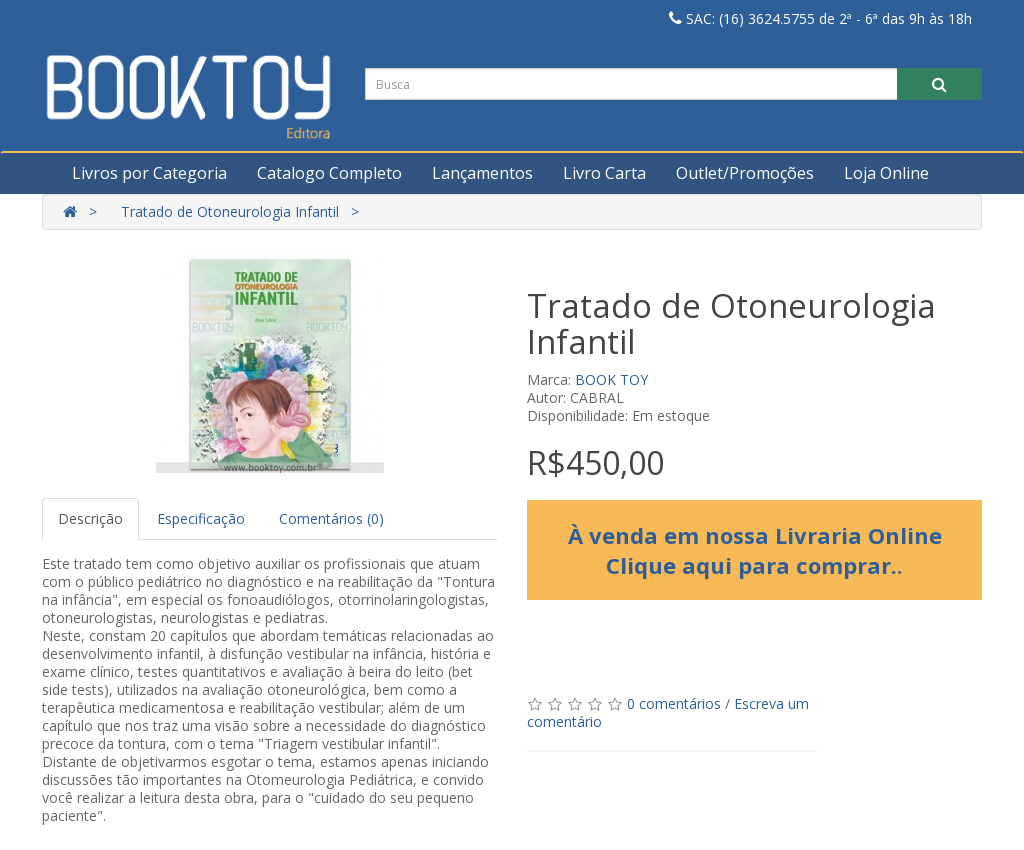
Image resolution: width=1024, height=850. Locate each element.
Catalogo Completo (329, 173)
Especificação (201, 518)
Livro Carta (604, 173)
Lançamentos (482, 173)
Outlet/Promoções (745, 173)
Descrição (90, 518)
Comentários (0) (331, 518)
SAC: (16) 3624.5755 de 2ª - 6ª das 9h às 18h (820, 18)
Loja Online (886, 173)
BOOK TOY (611, 379)
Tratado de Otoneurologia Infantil (230, 211)
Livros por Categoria (149, 173)
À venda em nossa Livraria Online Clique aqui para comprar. (755, 550)
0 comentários (674, 703)
